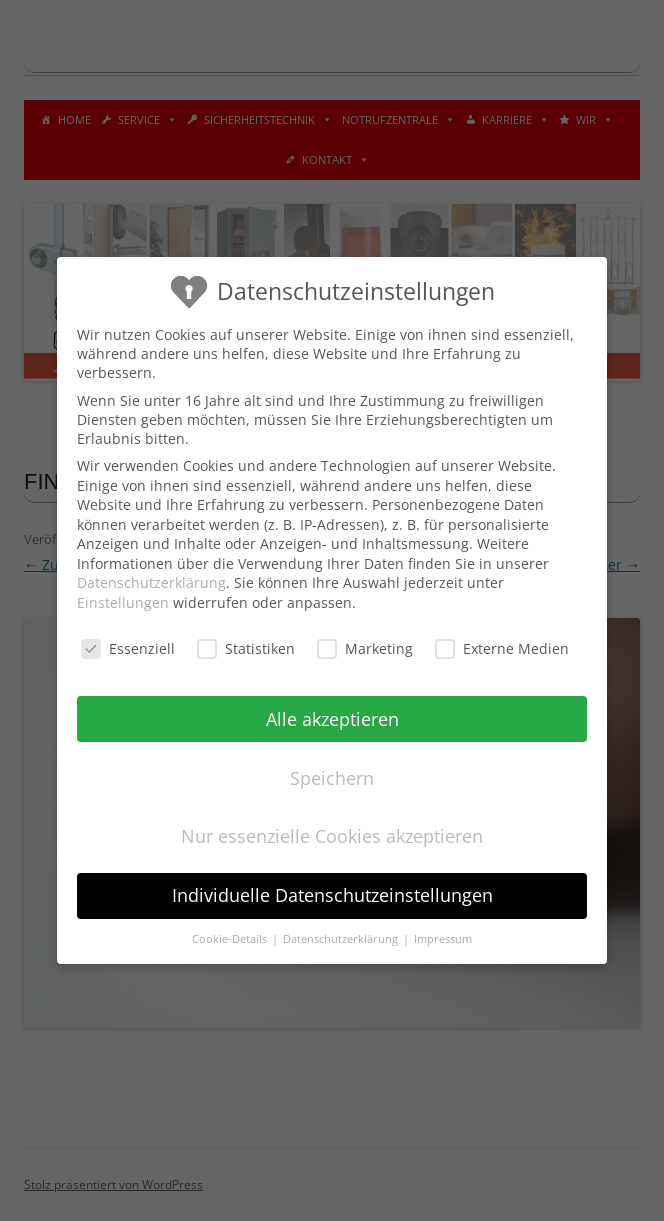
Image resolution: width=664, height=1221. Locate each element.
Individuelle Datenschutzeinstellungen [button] (332, 895)
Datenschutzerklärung (151, 582)
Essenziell (128, 648)
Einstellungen (123, 602)
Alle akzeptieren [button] (332, 719)
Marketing (365, 648)
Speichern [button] (332, 778)
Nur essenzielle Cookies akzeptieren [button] (332, 836)
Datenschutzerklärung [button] (342, 939)
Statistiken (246, 648)
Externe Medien (502, 648)
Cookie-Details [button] (231, 939)
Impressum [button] (443, 939)
